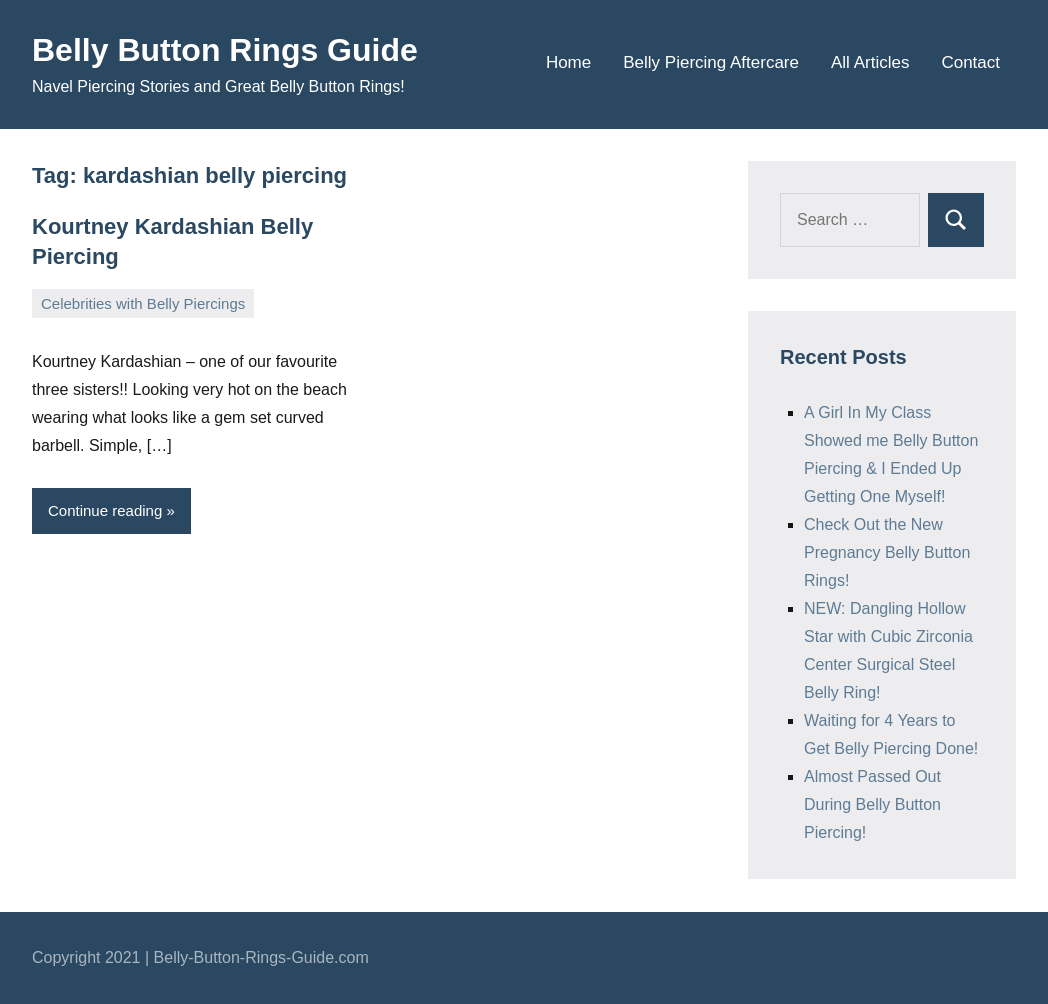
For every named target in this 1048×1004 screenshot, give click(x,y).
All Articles (870, 62)
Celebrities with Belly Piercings (143, 303)
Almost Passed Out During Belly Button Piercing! (872, 804)
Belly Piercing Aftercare (711, 62)
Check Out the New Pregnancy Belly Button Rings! (887, 552)
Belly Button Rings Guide (225, 50)
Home (568, 62)
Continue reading (105, 510)
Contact (970, 62)
